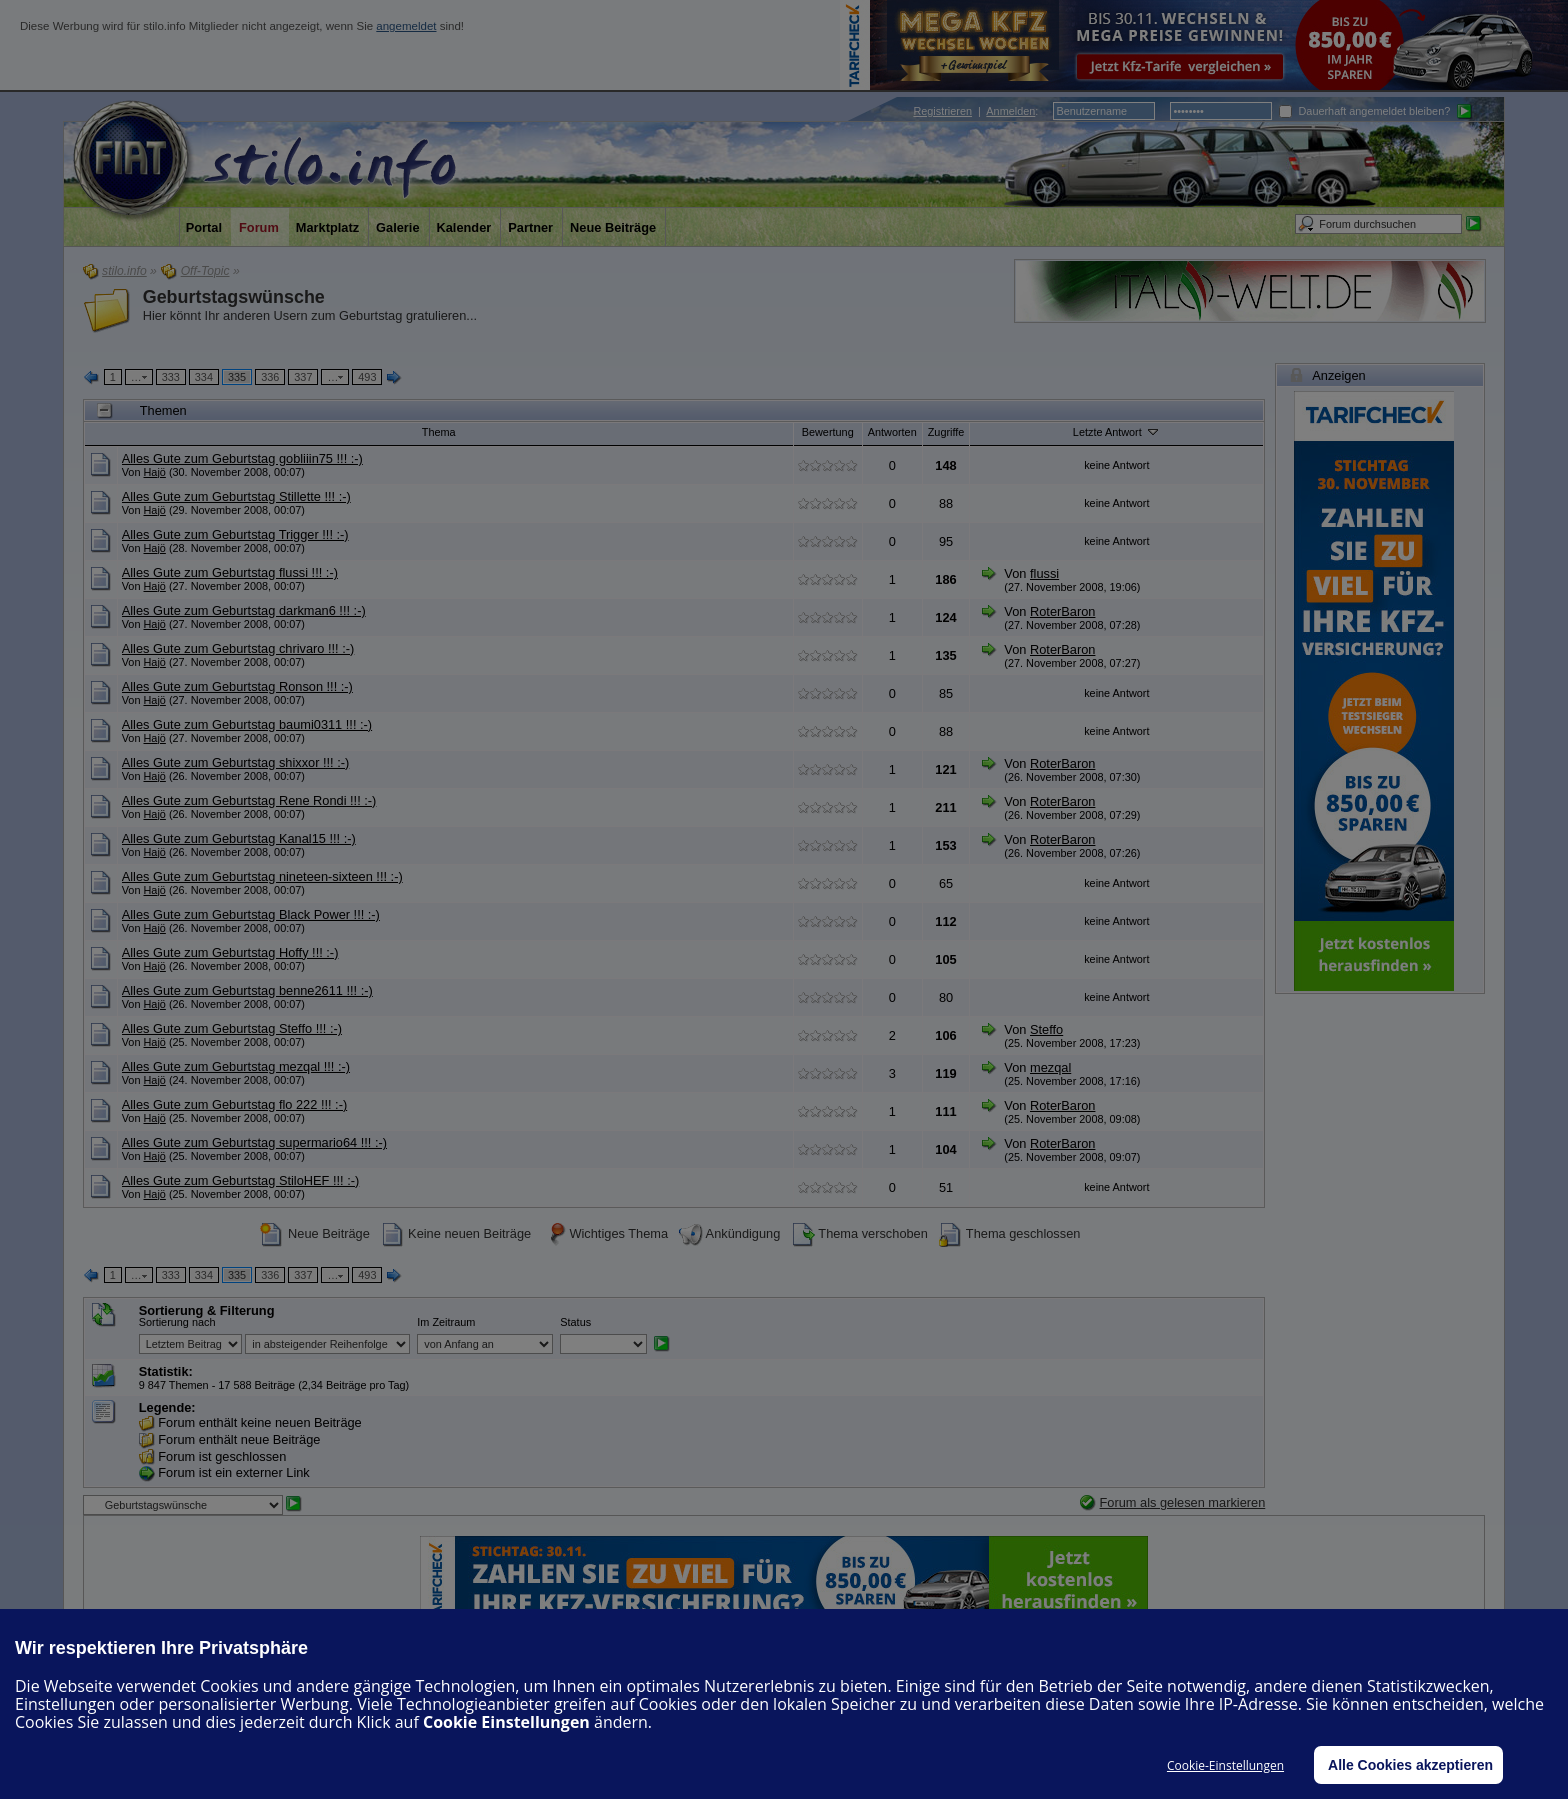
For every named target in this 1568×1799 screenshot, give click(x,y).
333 (171, 377)
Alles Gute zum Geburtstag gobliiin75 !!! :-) (242, 458)
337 (303, 377)
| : (975, 111)
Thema (439, 432)
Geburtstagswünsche (234, 297)
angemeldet (406, 26)
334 (204, 377)
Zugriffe (946, 432)
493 (367, 377)
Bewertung (828, 432)
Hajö (155, 472)
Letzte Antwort (1117, 431)
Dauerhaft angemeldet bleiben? (1364, 111)
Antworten (892, 432)
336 (270, 377)
